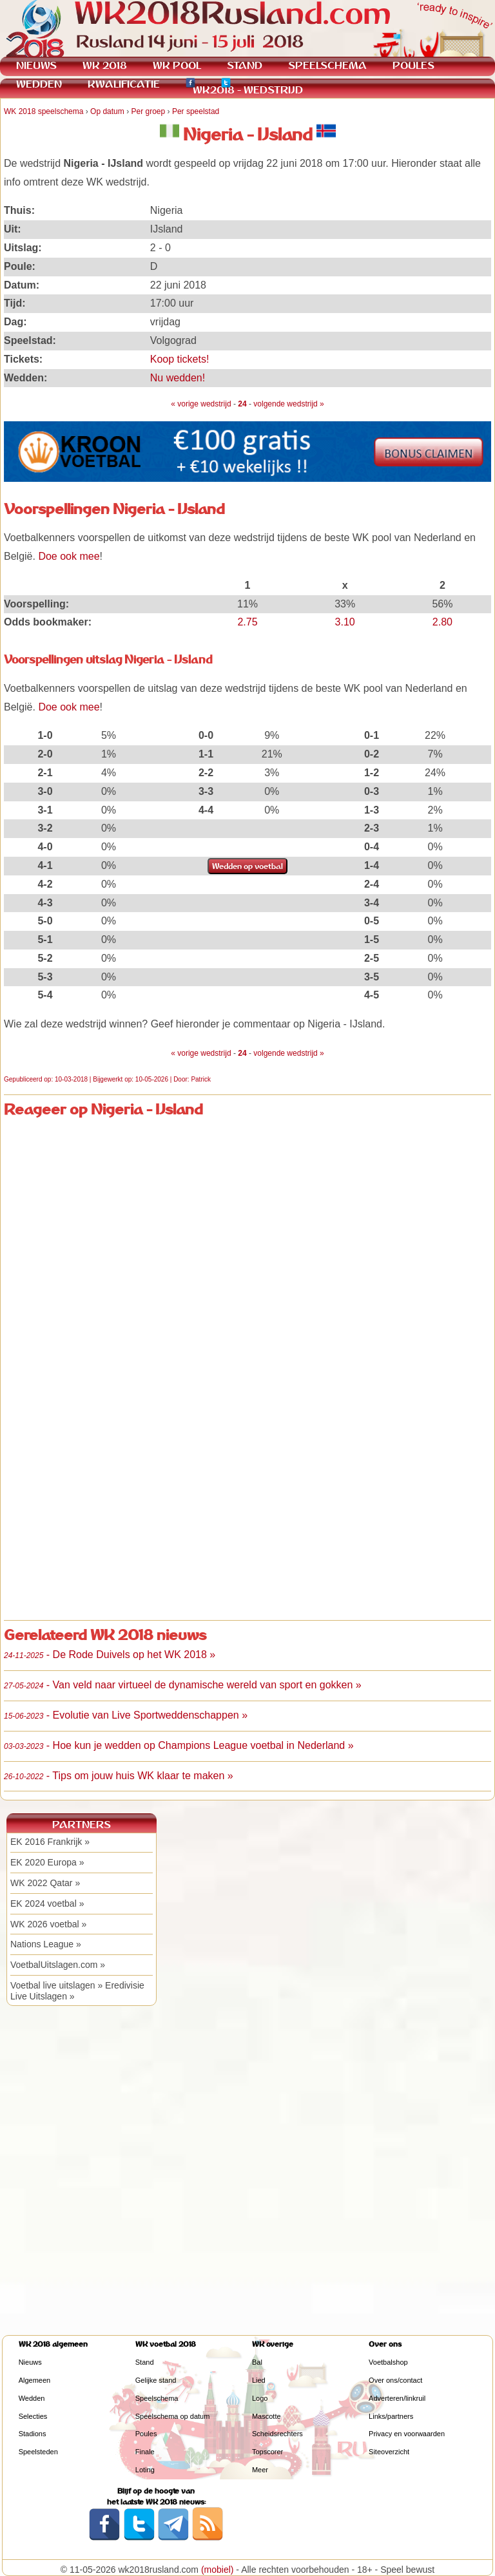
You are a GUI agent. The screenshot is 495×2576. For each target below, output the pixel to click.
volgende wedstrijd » (288, 403)
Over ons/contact (395, 2380)
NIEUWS (36, 65)
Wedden (32, 2398)
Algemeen (35, 2380)
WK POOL (177, 65)
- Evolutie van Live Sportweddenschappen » (126, 1715)
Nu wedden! (177, 377)
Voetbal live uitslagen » (56, 1985)
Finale (145, 2452)
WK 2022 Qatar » (45, 1883)
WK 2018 (104, 65)
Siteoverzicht (389, 2452)
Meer (260, 2470)
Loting (145, 2470)
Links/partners (391, 2416)
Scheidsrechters (277, 2434)
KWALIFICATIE (124, 84)
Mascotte (266, 2416)
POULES (413, 65)
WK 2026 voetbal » (48, 1924)
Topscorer (267, 2452)
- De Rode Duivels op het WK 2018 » (109, 1654)
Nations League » (45, 1944)
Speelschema (157, 2398)
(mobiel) (217, 2569)
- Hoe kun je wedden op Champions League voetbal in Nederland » (179, 1745)
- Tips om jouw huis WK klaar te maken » (118, 1775)
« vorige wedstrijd (201, 403)
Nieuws (30, 2362)
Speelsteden (38, 2452)
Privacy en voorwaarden (407, 2434)
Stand (144, 2362)
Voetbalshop (388, 2362)
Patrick (201, 1079)
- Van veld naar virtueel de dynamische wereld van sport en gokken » (183, 1684)
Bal (257, 2362)
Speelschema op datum (172, 2416)
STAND (244, 65)
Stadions (32, 2434)
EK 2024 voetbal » (47, 1903)
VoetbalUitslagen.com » (57, 1965)
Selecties (33, 2416)
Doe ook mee (68, 556)
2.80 (442, 621)
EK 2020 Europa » (47, 1862)
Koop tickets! (179, 359)
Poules (146, 2434)
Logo (259, 2398)
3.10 (345, 621)
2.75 (247, 621)
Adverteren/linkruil (397, 2398)
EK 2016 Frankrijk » (50, 1842)
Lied (259, 2380)
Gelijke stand (156, 2380)
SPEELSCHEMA (327, 65)
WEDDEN (39, 84)
